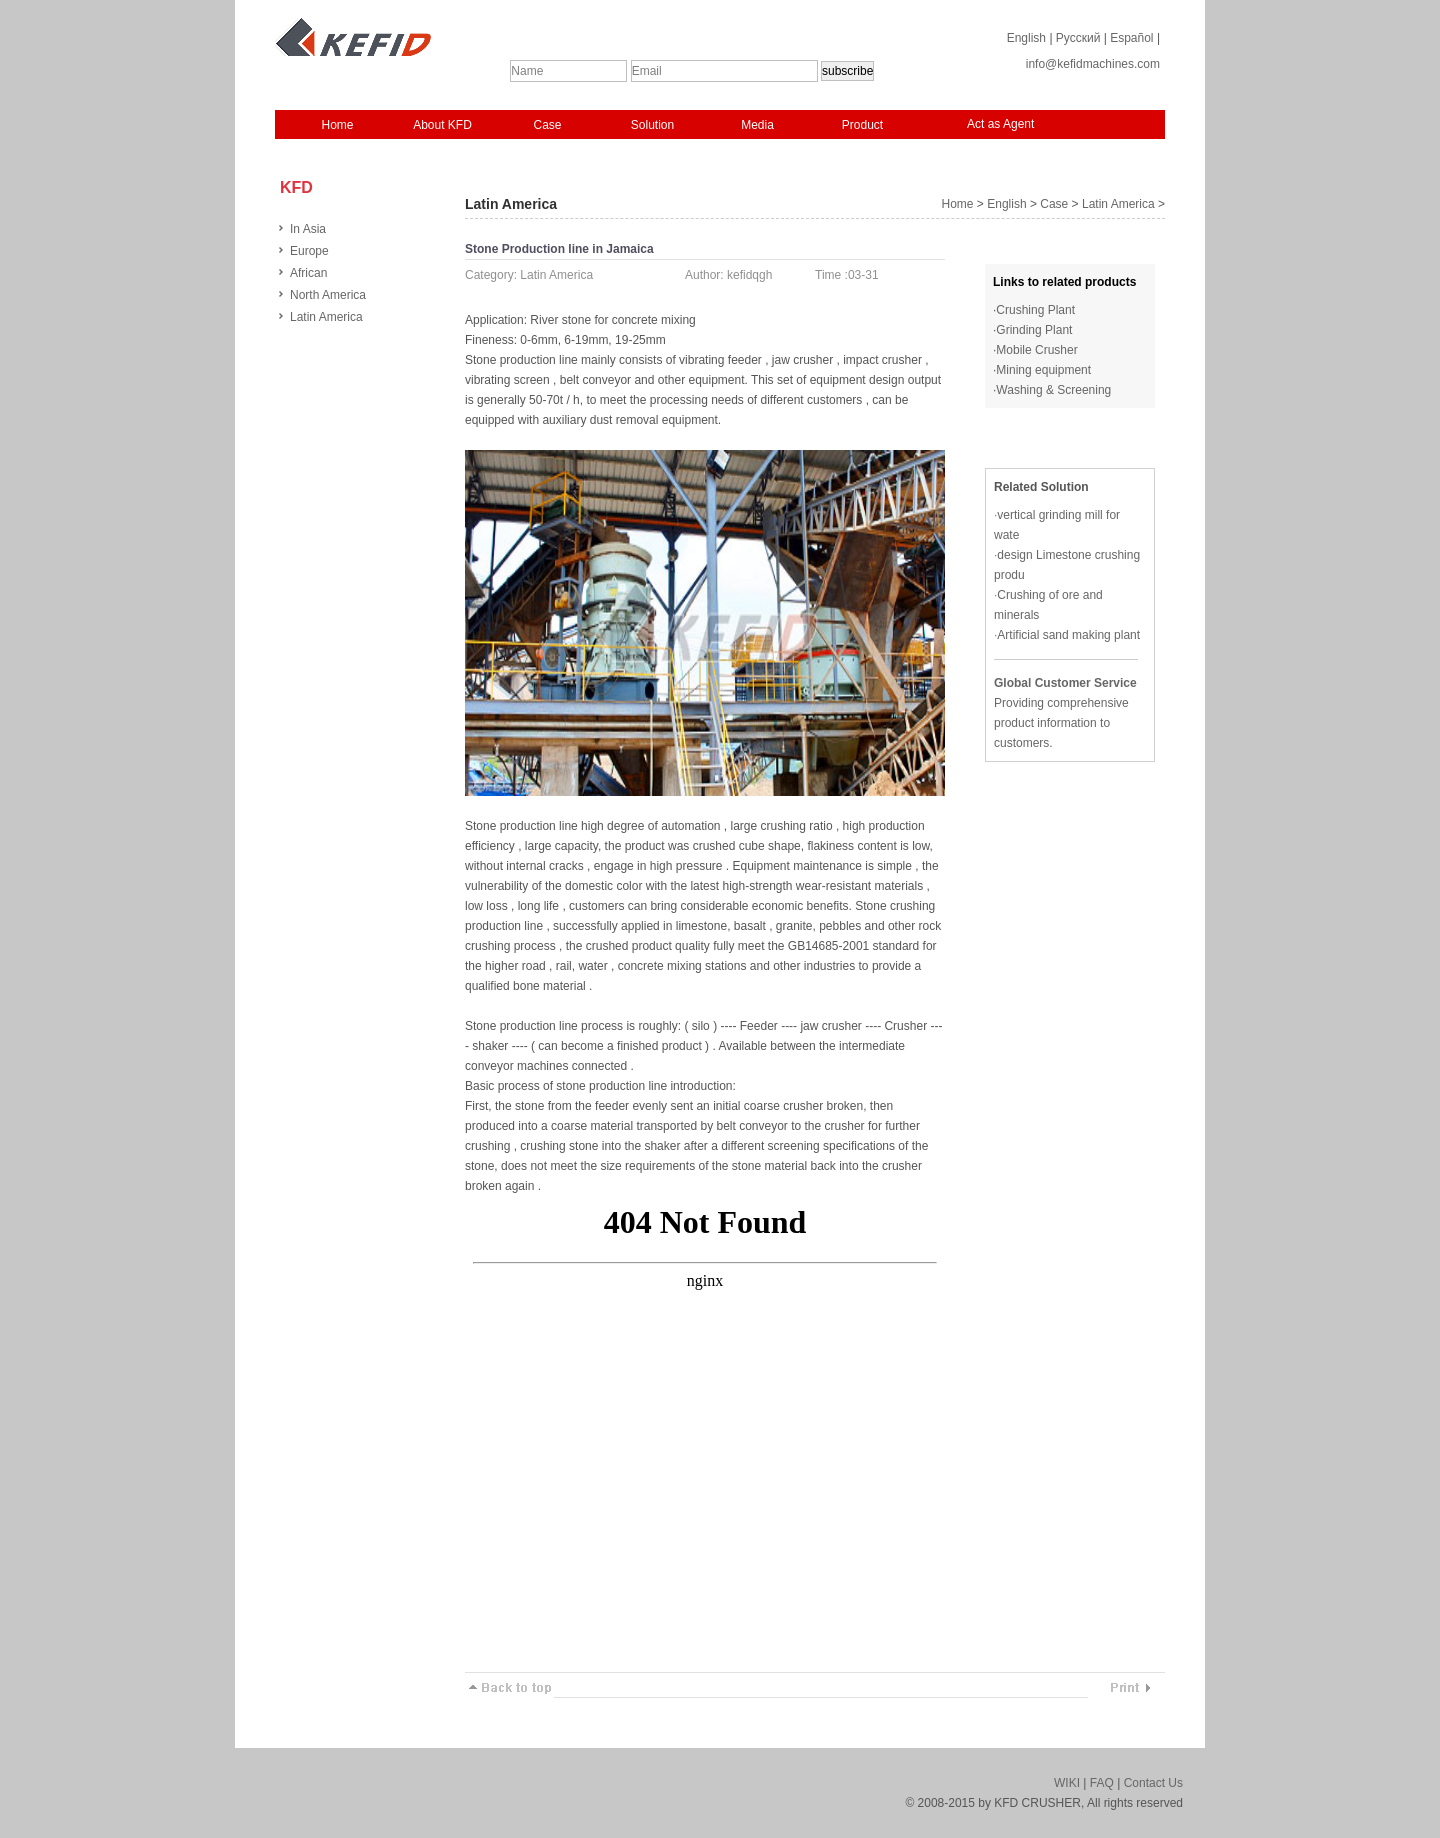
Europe (309, 251)
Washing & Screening (1053, 390)
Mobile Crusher (1036, 350)
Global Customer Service (1065, 683)
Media (757, 125)
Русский (1078, 38)
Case (547, 125)
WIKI (1067, 1783)
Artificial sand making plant (1068, 635)
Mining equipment (1043, 370)
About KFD (442, 125)
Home (337, 125)
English (1026, 38)
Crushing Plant (1035, 310)
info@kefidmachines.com (1093, 64)
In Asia (308, 229)
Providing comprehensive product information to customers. (1061, 723)
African (308, 273)
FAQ (1102, 1783)
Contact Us (1153, 1783)
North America (328, 295)
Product (862, 125)
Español (1131, 38)
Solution (652, 125)
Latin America (326, 317)
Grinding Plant (1034, 330)
